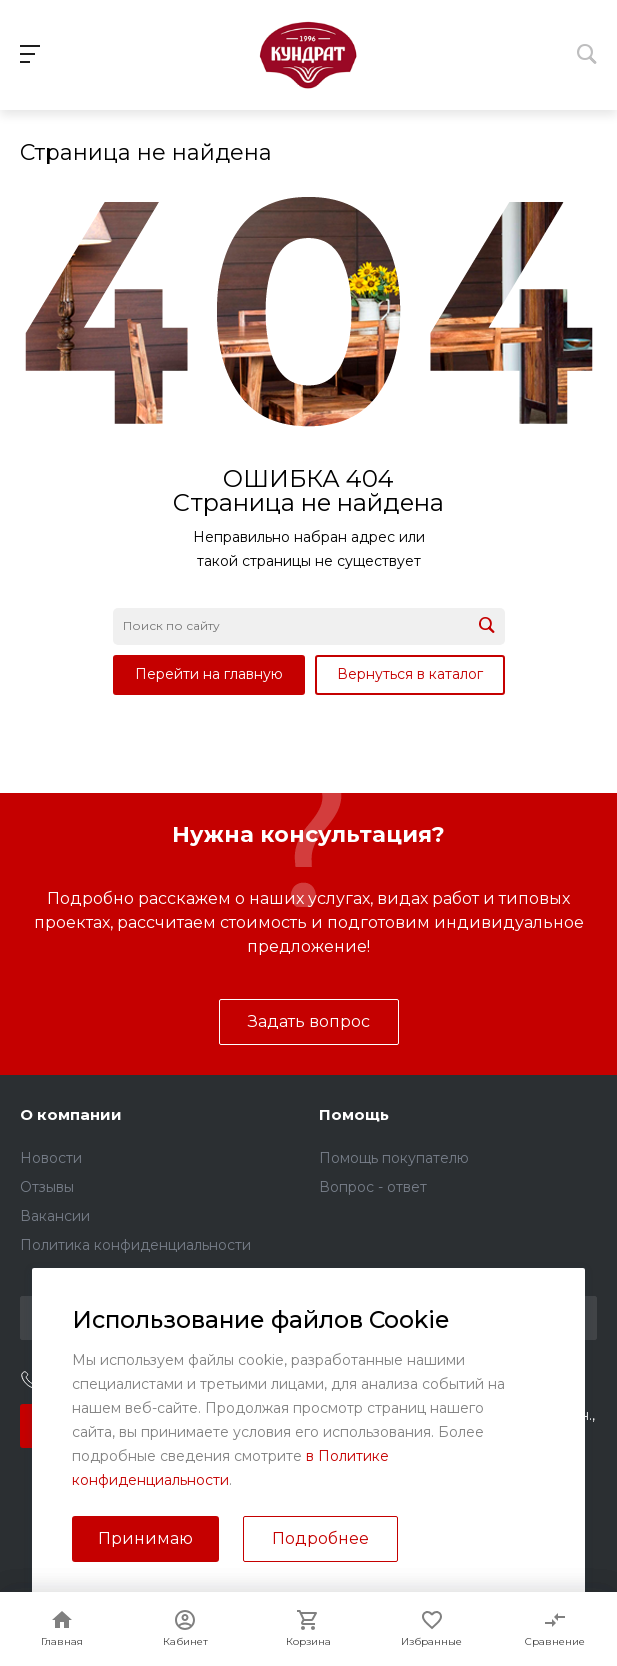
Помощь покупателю (394, 1158)
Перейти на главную (209, 674)
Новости (51, 1158)
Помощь (354, 1114)
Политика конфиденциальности (135, 1245)
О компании (71, 1114)
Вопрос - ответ (373, 1187)
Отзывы (47, 1187)
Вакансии (55, 1216)
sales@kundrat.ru (407, 1382)
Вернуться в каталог (410, 674)
